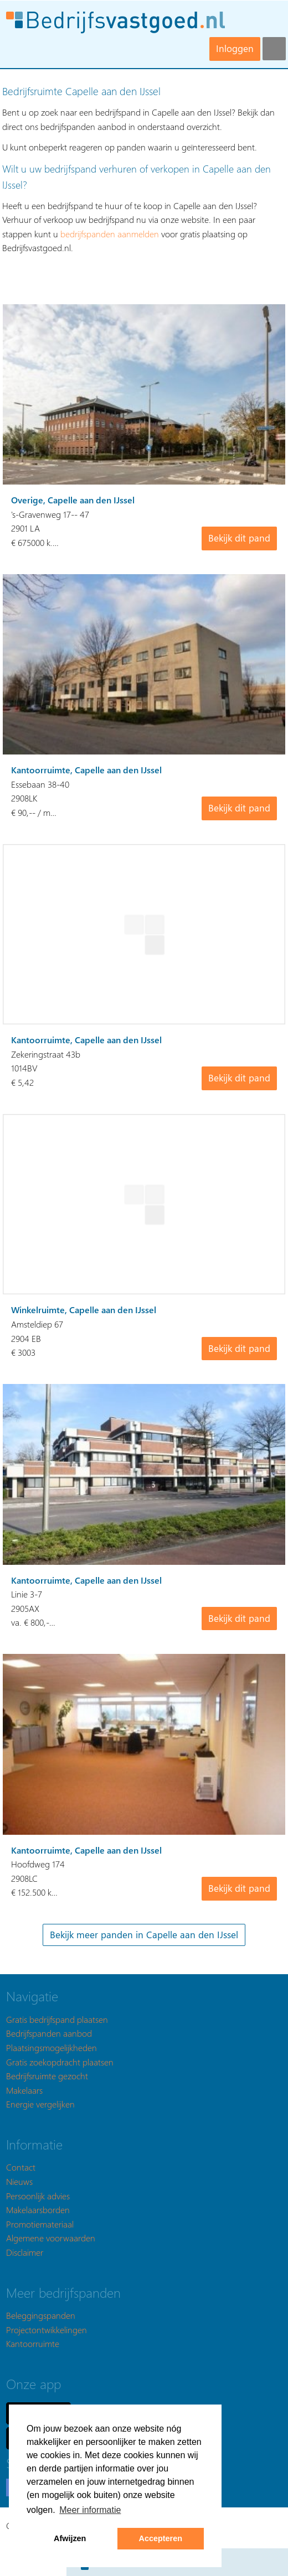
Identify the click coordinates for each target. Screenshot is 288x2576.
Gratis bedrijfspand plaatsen (57, 2019)
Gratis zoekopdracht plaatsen (60, 2062)
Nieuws (19, 2181)
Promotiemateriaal (40, 2224)
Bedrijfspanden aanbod (49, 2033)
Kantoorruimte (32, 2343)
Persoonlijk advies (38, 2196)
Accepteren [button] (160, 2538)
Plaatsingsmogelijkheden (51, 2047)
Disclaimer (24, 2252)
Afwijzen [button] (70, 2538)
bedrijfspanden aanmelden (109, 234)
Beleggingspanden (40, 2315)
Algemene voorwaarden (50, 2238)
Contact (20, 2167)
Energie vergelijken (40, 2104)
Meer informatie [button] (90, 2510)
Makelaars (24, 2090)
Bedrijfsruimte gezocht (47, 2075)
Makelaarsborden (38, 2209)
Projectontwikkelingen (46, 2329)
